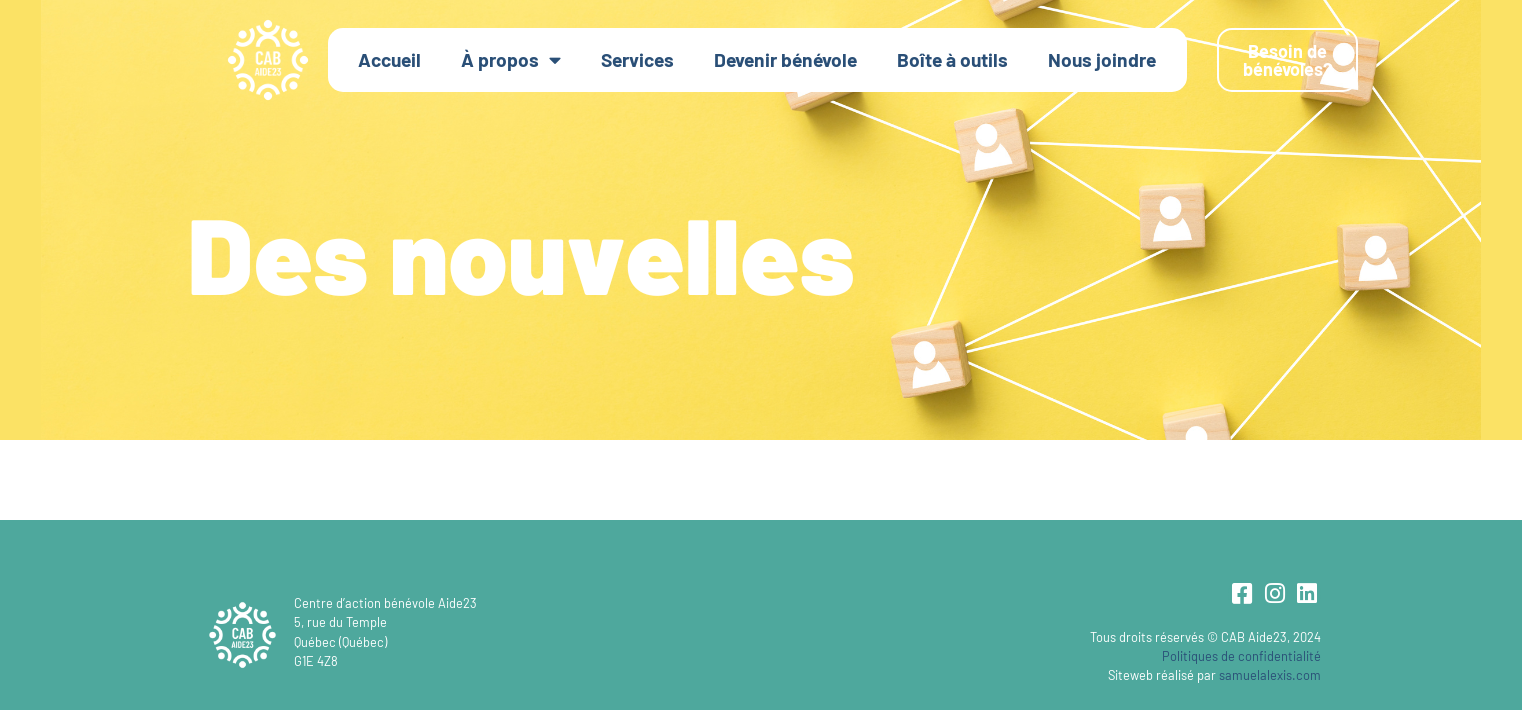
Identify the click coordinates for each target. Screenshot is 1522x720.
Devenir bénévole (785, 59)
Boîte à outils (952, 59)
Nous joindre (1102, 59)
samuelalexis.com (1270, 675)
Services (637, 59)
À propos (511, 59)
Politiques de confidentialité (1241, 656)
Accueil (389, 59)
